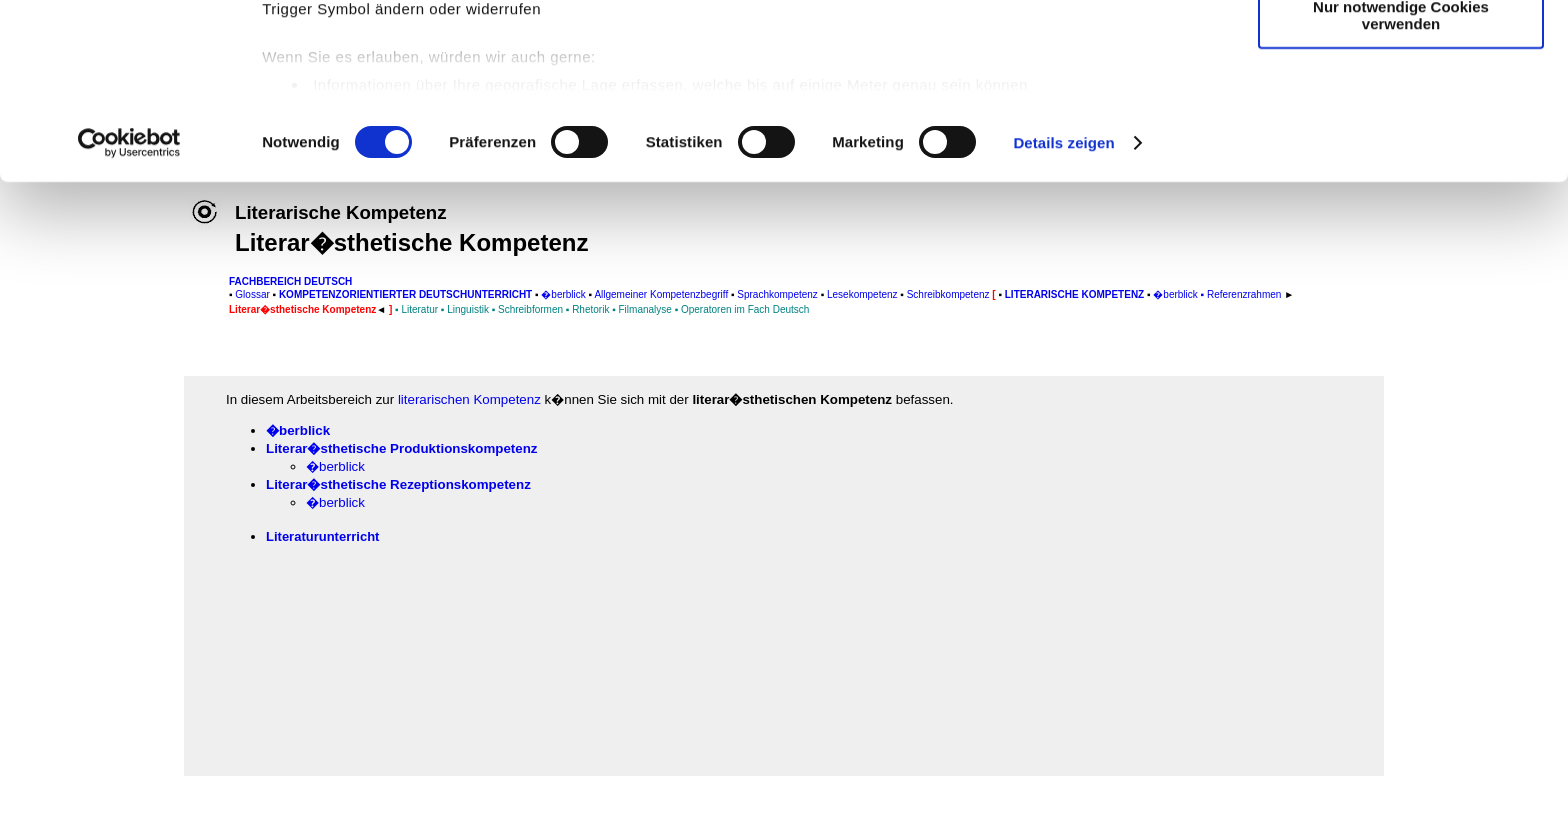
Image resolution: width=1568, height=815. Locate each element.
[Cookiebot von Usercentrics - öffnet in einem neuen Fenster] (129, 304)
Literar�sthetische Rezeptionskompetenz (398, 484)
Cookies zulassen (1401, 49)
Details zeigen (1063, 303)
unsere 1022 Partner (398, 72)
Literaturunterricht (322, 536)
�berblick (298, 430)
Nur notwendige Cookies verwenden (1401, 175)
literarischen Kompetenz (469, 399)
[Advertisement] (107, 417)
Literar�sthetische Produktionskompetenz (401, 448)
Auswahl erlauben (1401, 108)
